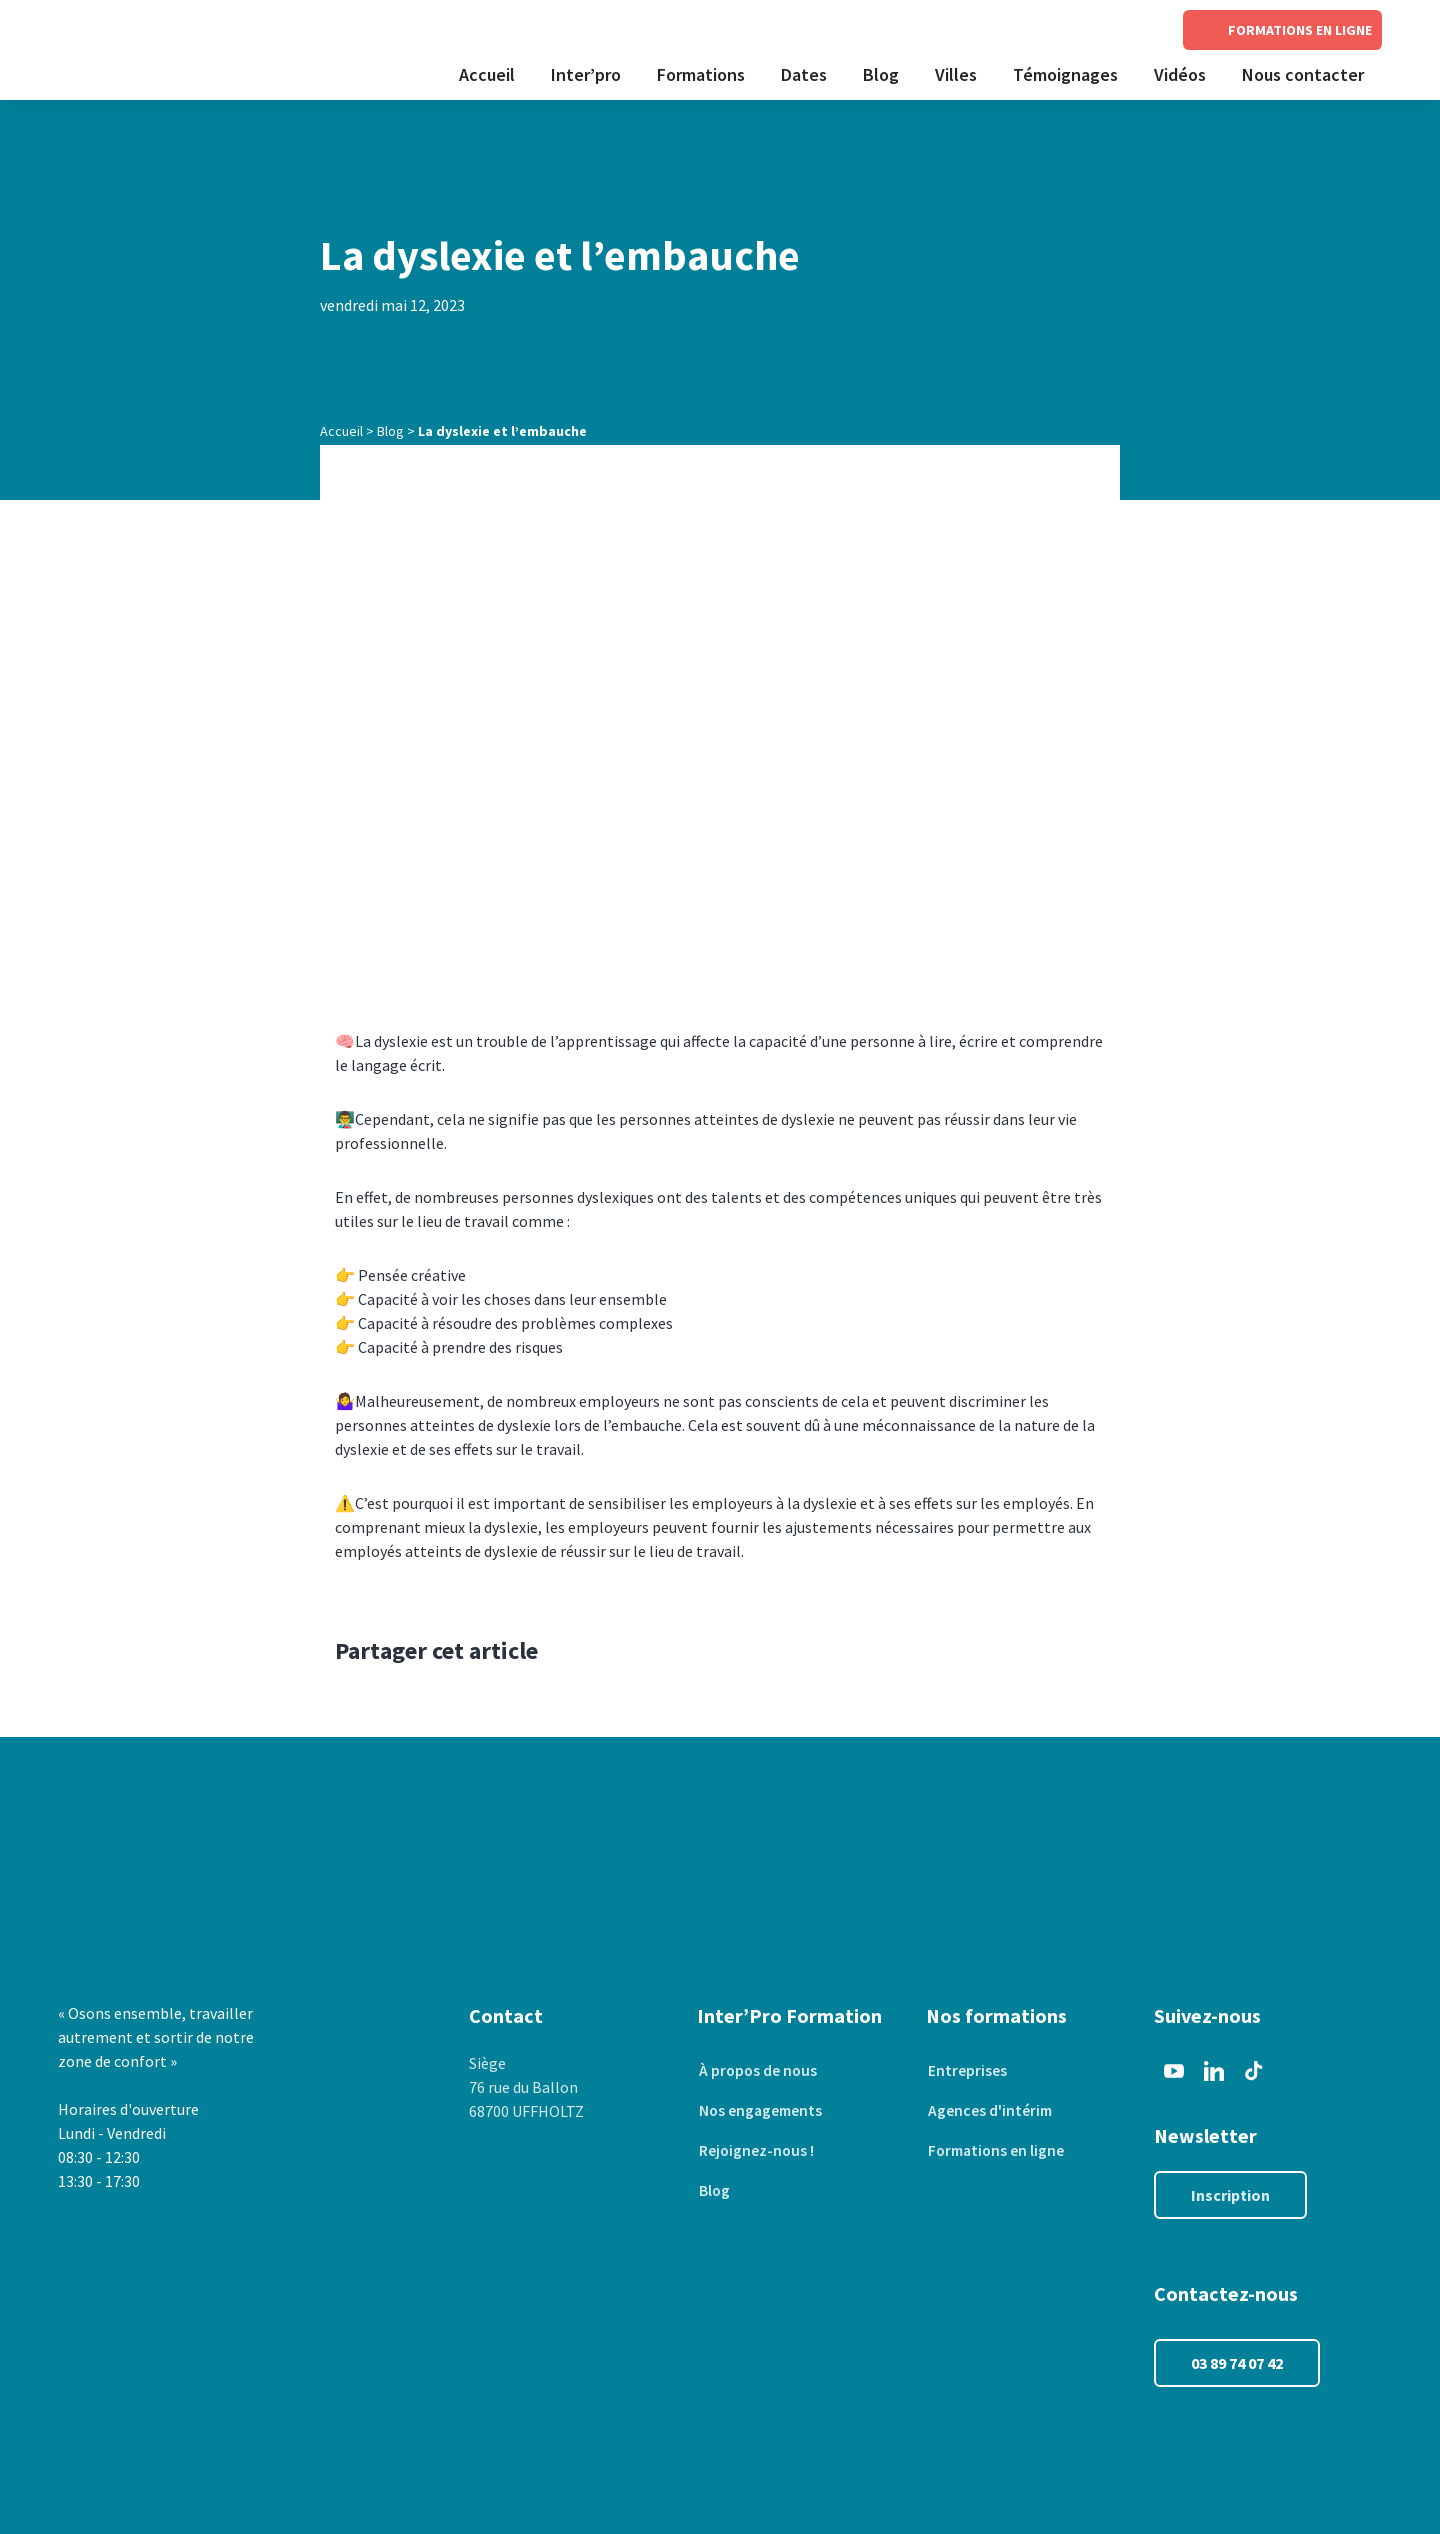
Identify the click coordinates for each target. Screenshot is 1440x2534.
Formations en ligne (996, 2151)
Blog (881, 74)
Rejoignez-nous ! (755, 2151)
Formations (701, 74)
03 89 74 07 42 (1237, 2363)
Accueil (487, 74)
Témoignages (1065, 74)
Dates (804, 74)
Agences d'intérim (989, 2111)
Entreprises (965, 2071)
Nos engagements (760, 2111)
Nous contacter (1303, 74)
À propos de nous (757, 2071)
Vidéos (1180, 74)
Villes (956, 74)
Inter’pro (586, 74)
